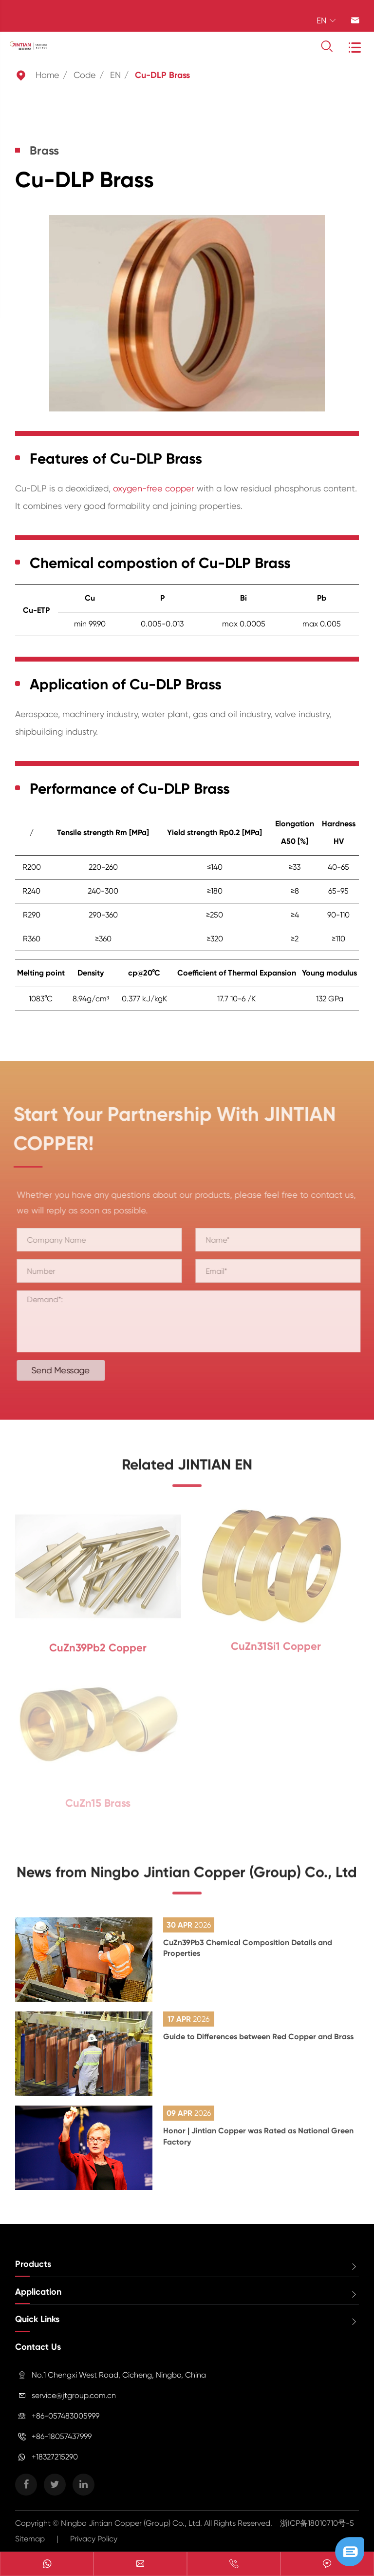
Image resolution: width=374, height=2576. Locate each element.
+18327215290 (55, 2456)
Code (85, 75)
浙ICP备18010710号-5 (317, 2523)
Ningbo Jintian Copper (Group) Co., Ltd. (132, 2523)
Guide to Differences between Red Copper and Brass (258, 2036)
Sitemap (30, 2538)
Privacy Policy (93, 2538)
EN (115, 75)
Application (38, 2291)
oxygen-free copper (153, 488)
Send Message (67, 1370)
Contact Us (38, 2347)
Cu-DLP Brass (162, 75)
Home (47, 75)
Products (33, 2264)
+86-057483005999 (65, 2415)
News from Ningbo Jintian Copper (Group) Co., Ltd (187, 1879)
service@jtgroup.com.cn (74, 2395)
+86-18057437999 (62, 2436)
